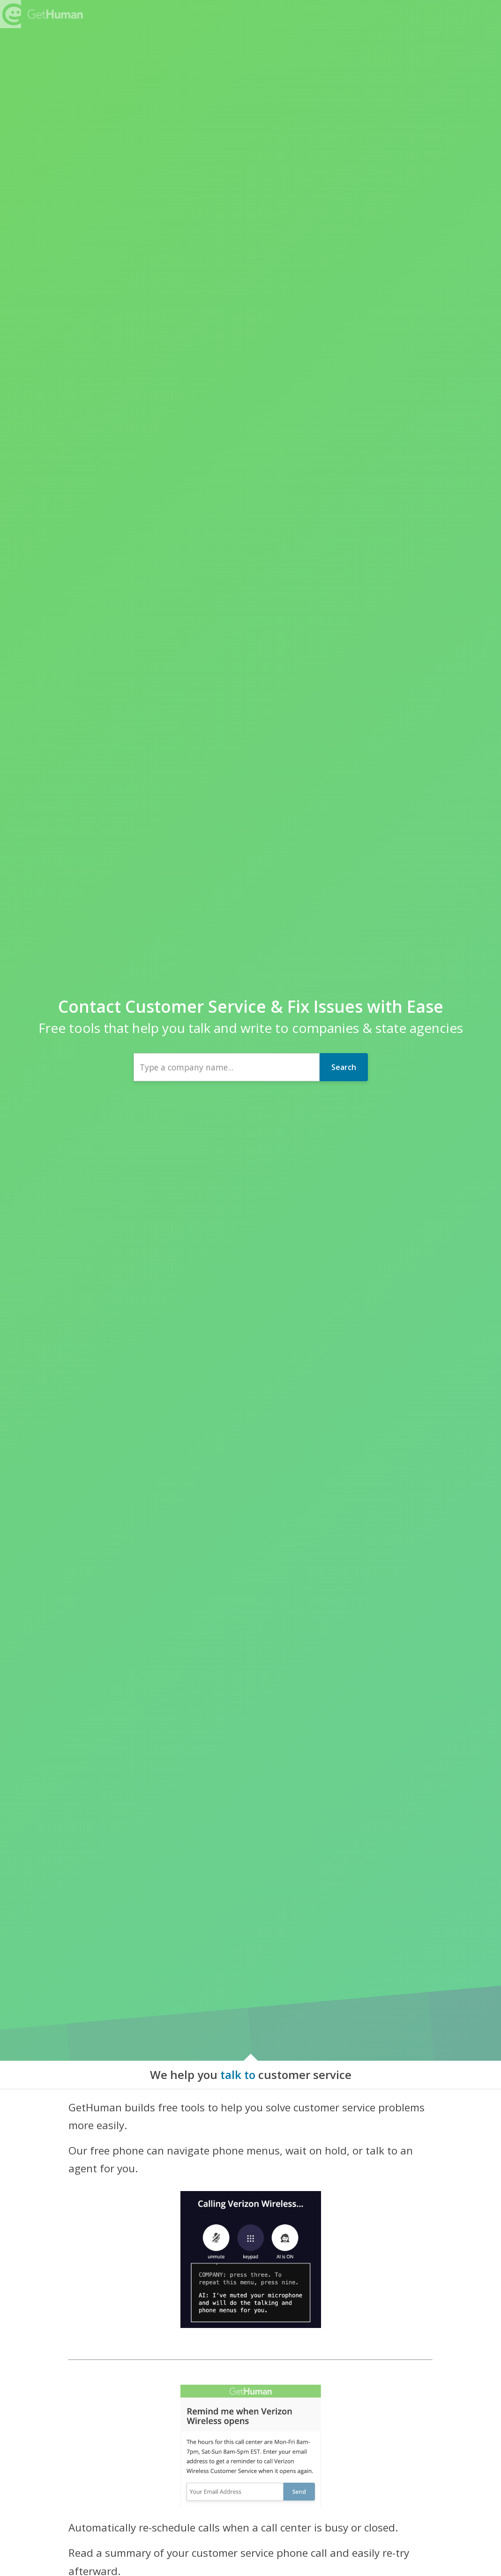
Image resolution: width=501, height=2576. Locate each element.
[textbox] (227, 1067)
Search (343, 1067)
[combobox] (227, 1067)
